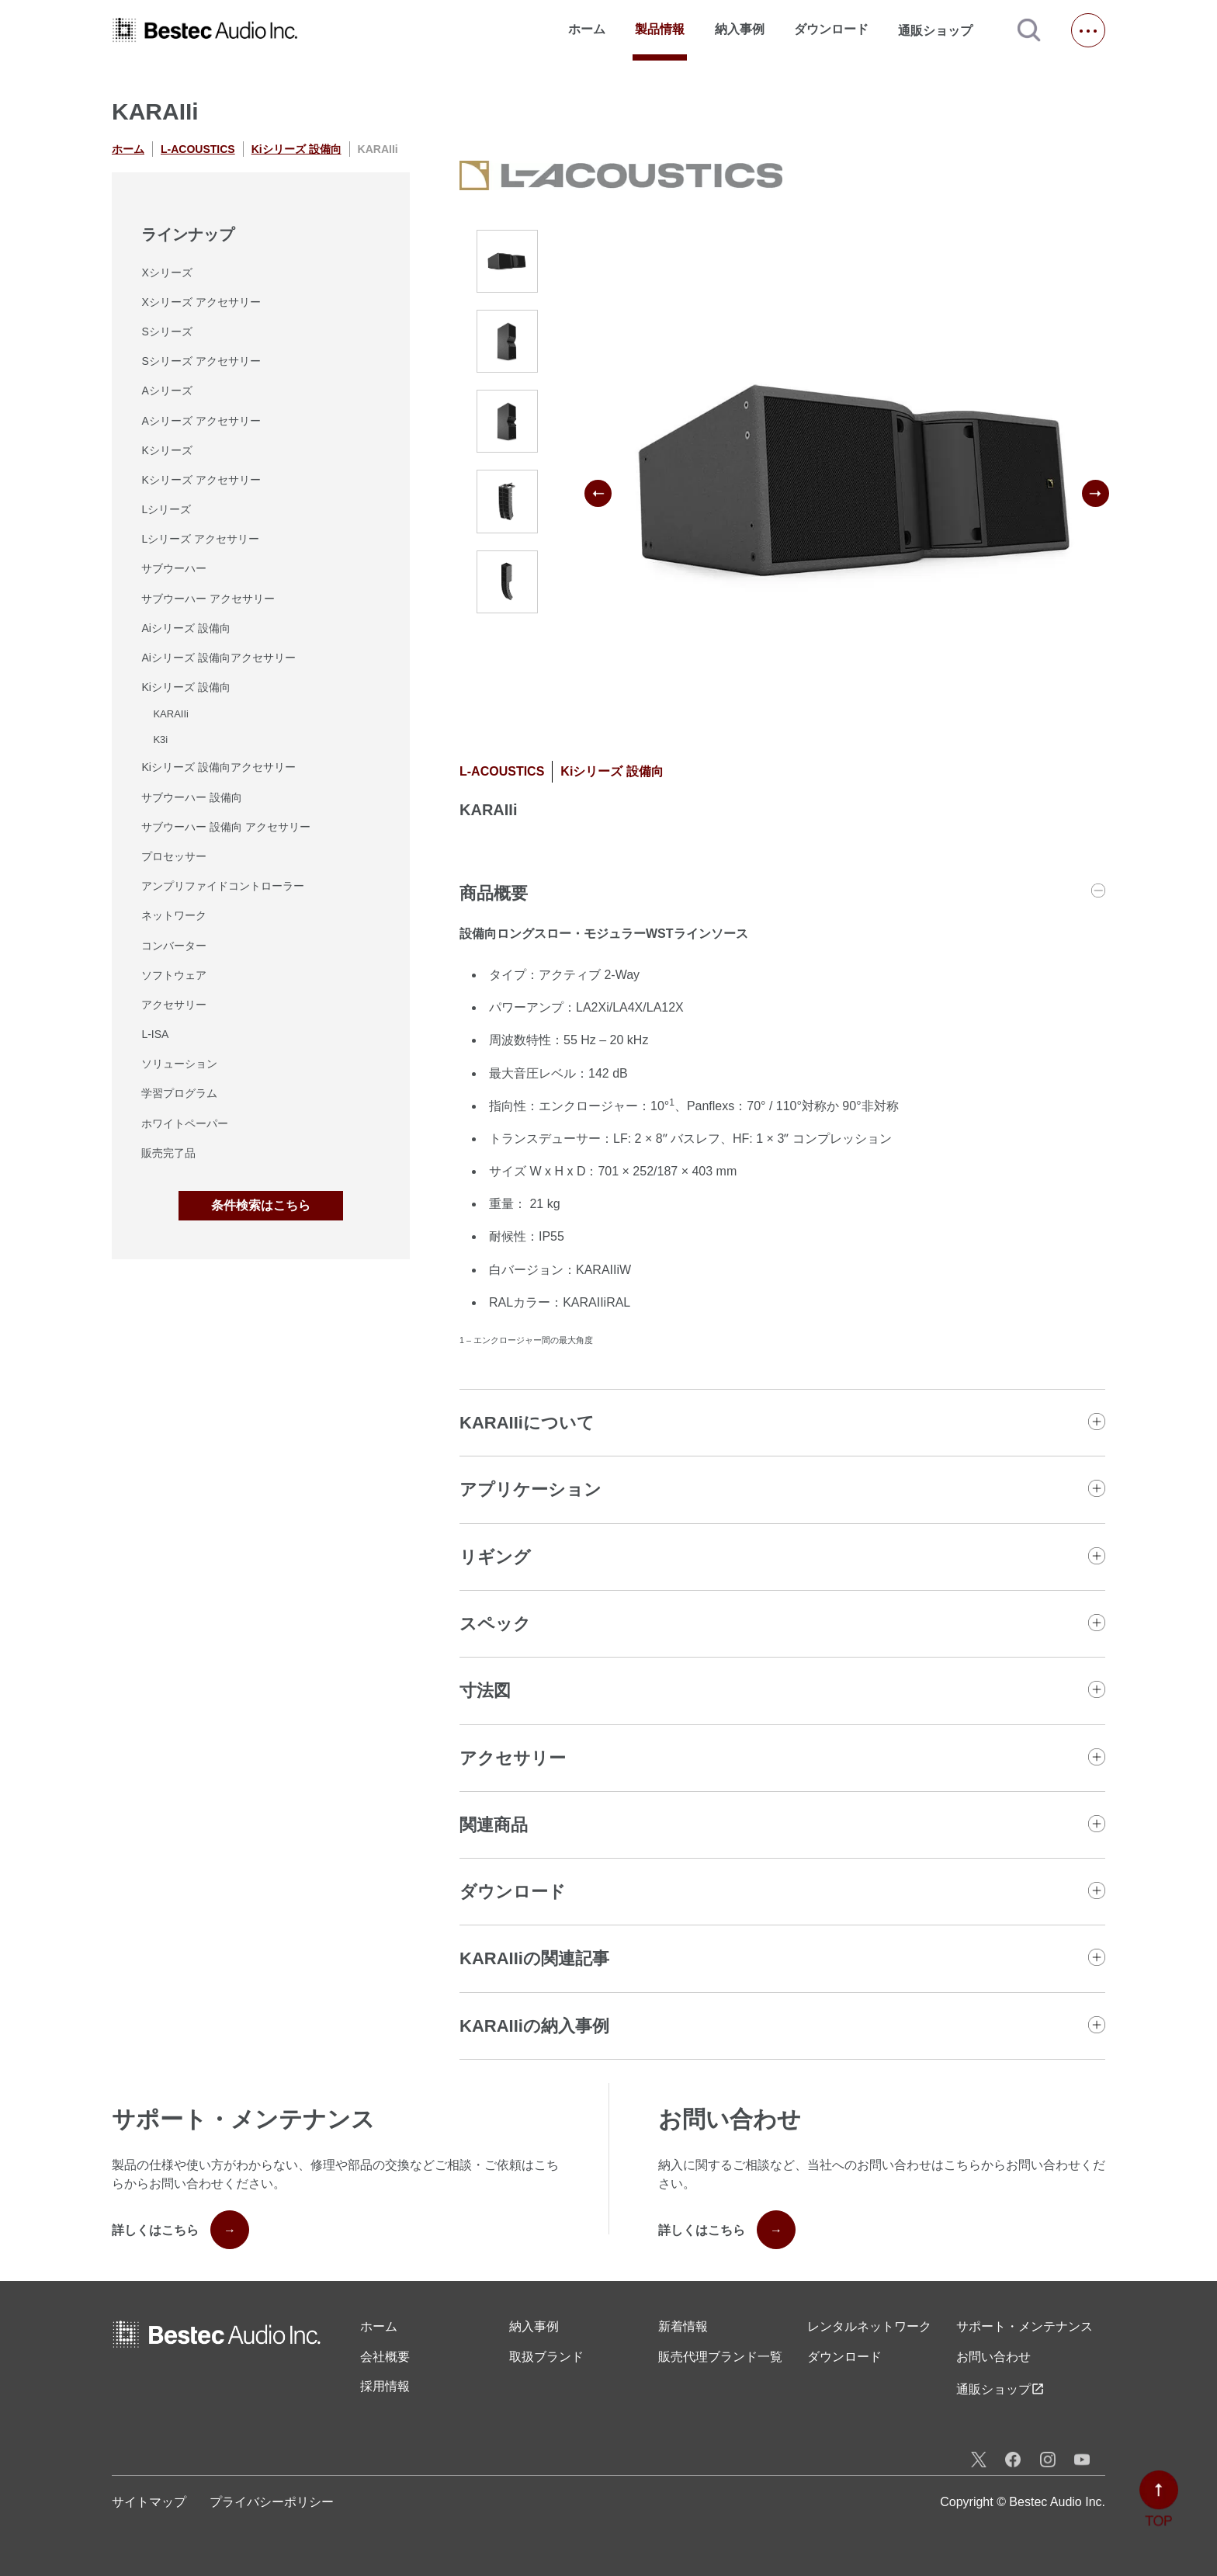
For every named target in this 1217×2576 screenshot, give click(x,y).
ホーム (586, 29)
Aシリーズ (166, 390)
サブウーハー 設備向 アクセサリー (225, 827)
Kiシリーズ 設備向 (296, 149)
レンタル (869, 2327)
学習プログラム (179, 1093)
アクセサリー (173, 1004)
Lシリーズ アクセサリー (200, 539)
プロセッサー (173, 856)
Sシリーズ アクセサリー (200, 361)
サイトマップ (149, 2501)
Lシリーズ (166, 509)
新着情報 (683, 2326)
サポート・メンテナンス (1024, 2326)
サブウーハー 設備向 (191, 797)
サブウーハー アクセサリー (208, 598)
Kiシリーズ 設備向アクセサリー (218, 767)
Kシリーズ (166, 450)
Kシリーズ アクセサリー (200, 480)
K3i (160, 739)
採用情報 (385, 2386)
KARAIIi (171, 714)
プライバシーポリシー (272, 2501)
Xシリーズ (166, 272)
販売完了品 (168, 1153)
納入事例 (740, 29)
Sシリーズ (166, 331)
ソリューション (179, 1063)
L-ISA (154, 1034)
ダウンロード (831, 29)
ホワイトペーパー (184, 1123)
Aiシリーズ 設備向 (185, 628)
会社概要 (385, 2356)
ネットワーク (173, 915)
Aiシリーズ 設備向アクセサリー (218, 657)
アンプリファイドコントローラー (222, 886)
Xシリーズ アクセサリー (200, 302)
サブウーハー (173, 568)
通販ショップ (942, 30)
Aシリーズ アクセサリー (200, 421)
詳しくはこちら (180, 2229)
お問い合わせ (993, 2356)
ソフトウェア (173, 975)
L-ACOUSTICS (198, 149)
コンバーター (173, 945)
